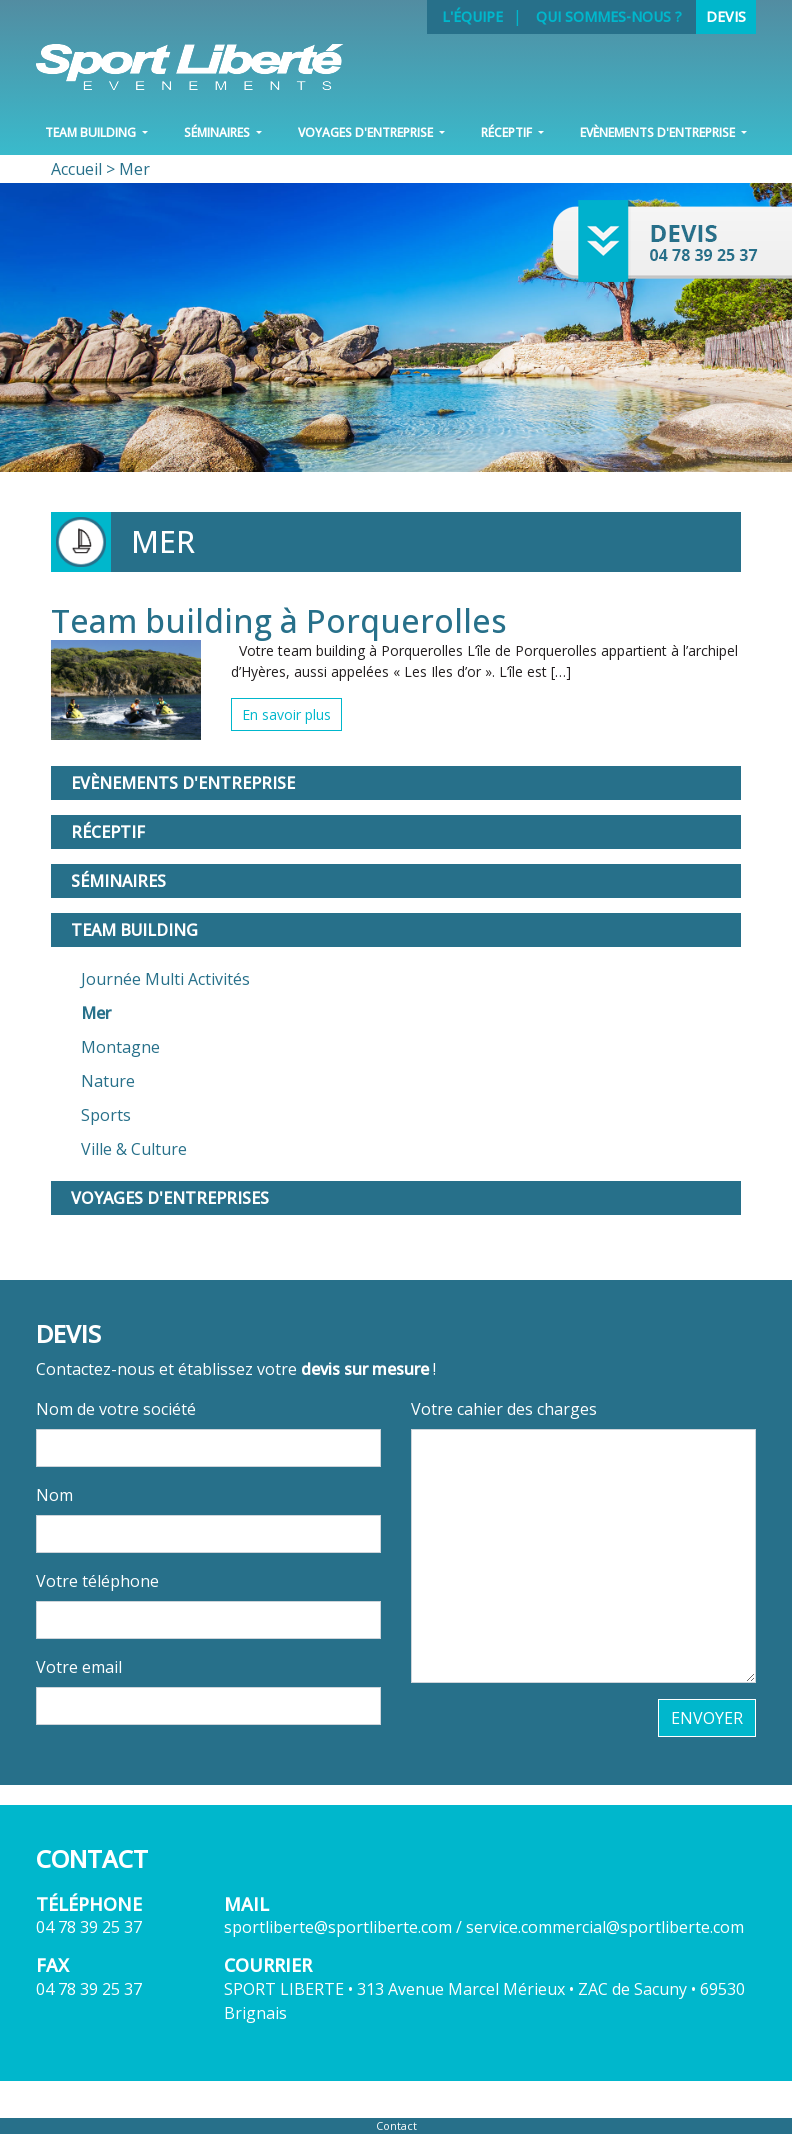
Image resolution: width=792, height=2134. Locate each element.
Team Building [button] (92, 132)
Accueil (76, 169)
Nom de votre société (116, 1409)
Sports (106, 1115)
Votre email (79, 1667)
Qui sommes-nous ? (609, 16)
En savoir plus (286, 714)
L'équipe (472, 16)
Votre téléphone (97, 1581)
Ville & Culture (134, 1149)
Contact (396, 2125)
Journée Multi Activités (165, 979)
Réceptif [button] (508, 132)
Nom (54, 1495)
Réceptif (108, 832)
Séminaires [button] (218, 132)
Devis (726, 16)
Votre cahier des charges (504, 1409)
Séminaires (118, 881)
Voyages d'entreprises (170, 1198)
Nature (108, 1081)
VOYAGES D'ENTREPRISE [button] (367, 132)
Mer (96, 1013)
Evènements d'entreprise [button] (659, 132)
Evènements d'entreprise (183, 783)
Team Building (134, 930)
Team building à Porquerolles (279, 620)
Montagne (120, 1047)
